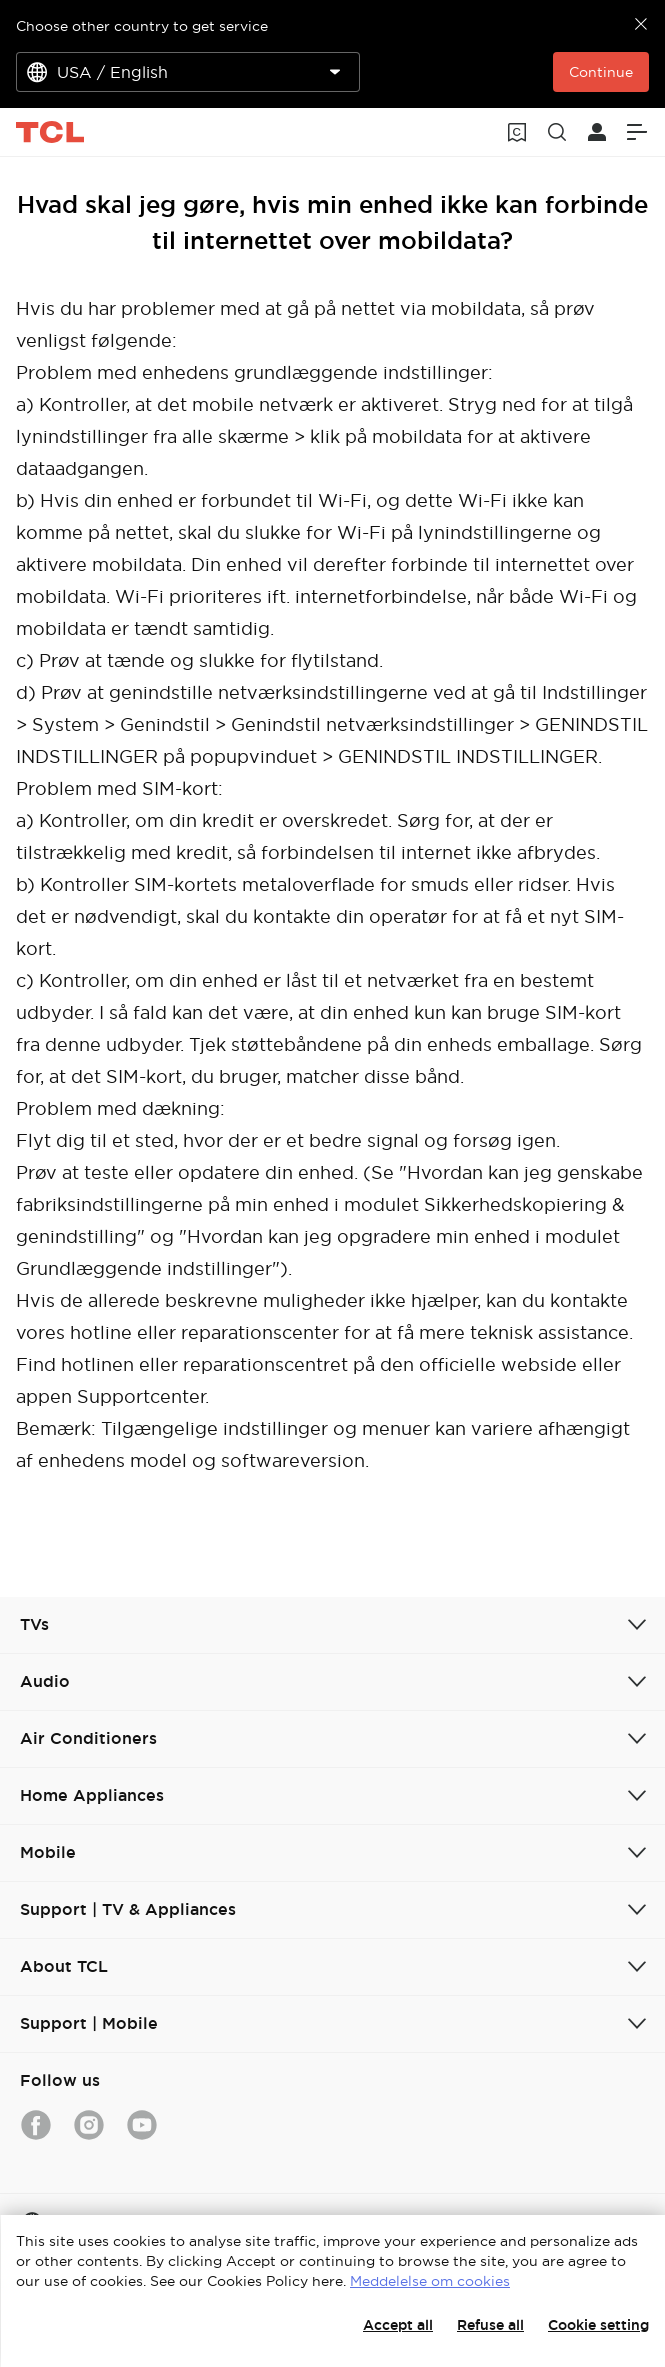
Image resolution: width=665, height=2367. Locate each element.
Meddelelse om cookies (430, 2281)
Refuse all (490, 2325)
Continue (601, 72)
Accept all (398, 2325)
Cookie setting (598, 2325)
